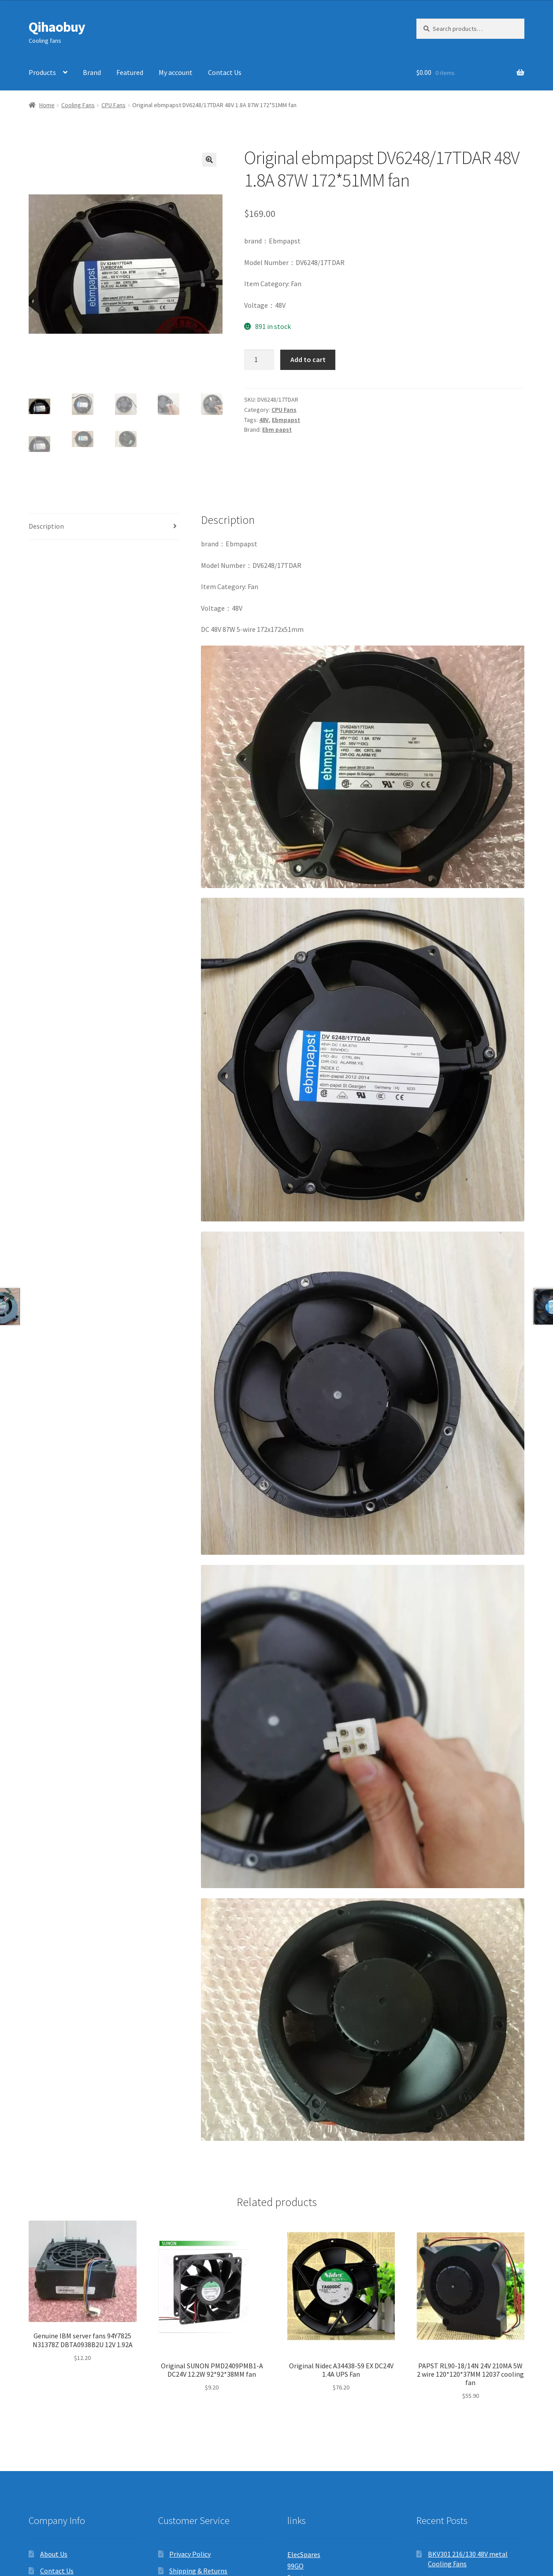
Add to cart (308, 359)
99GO (295, 2565)
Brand (92, 72)
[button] (209, 160)
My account (176, 72)
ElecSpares (303, 2554)
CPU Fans (113, 105)
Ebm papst (277, 429)
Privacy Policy (190, 2554)
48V (264, 420)
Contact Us (224, 72)
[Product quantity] (259, 360)
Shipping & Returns (198, 2570)
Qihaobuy (57, 27)
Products (42, 72)
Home (47, 105)
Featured (129, 72)
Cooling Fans (78, 105)
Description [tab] (46, 526)
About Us (53, 2554)
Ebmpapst (286, 420)
